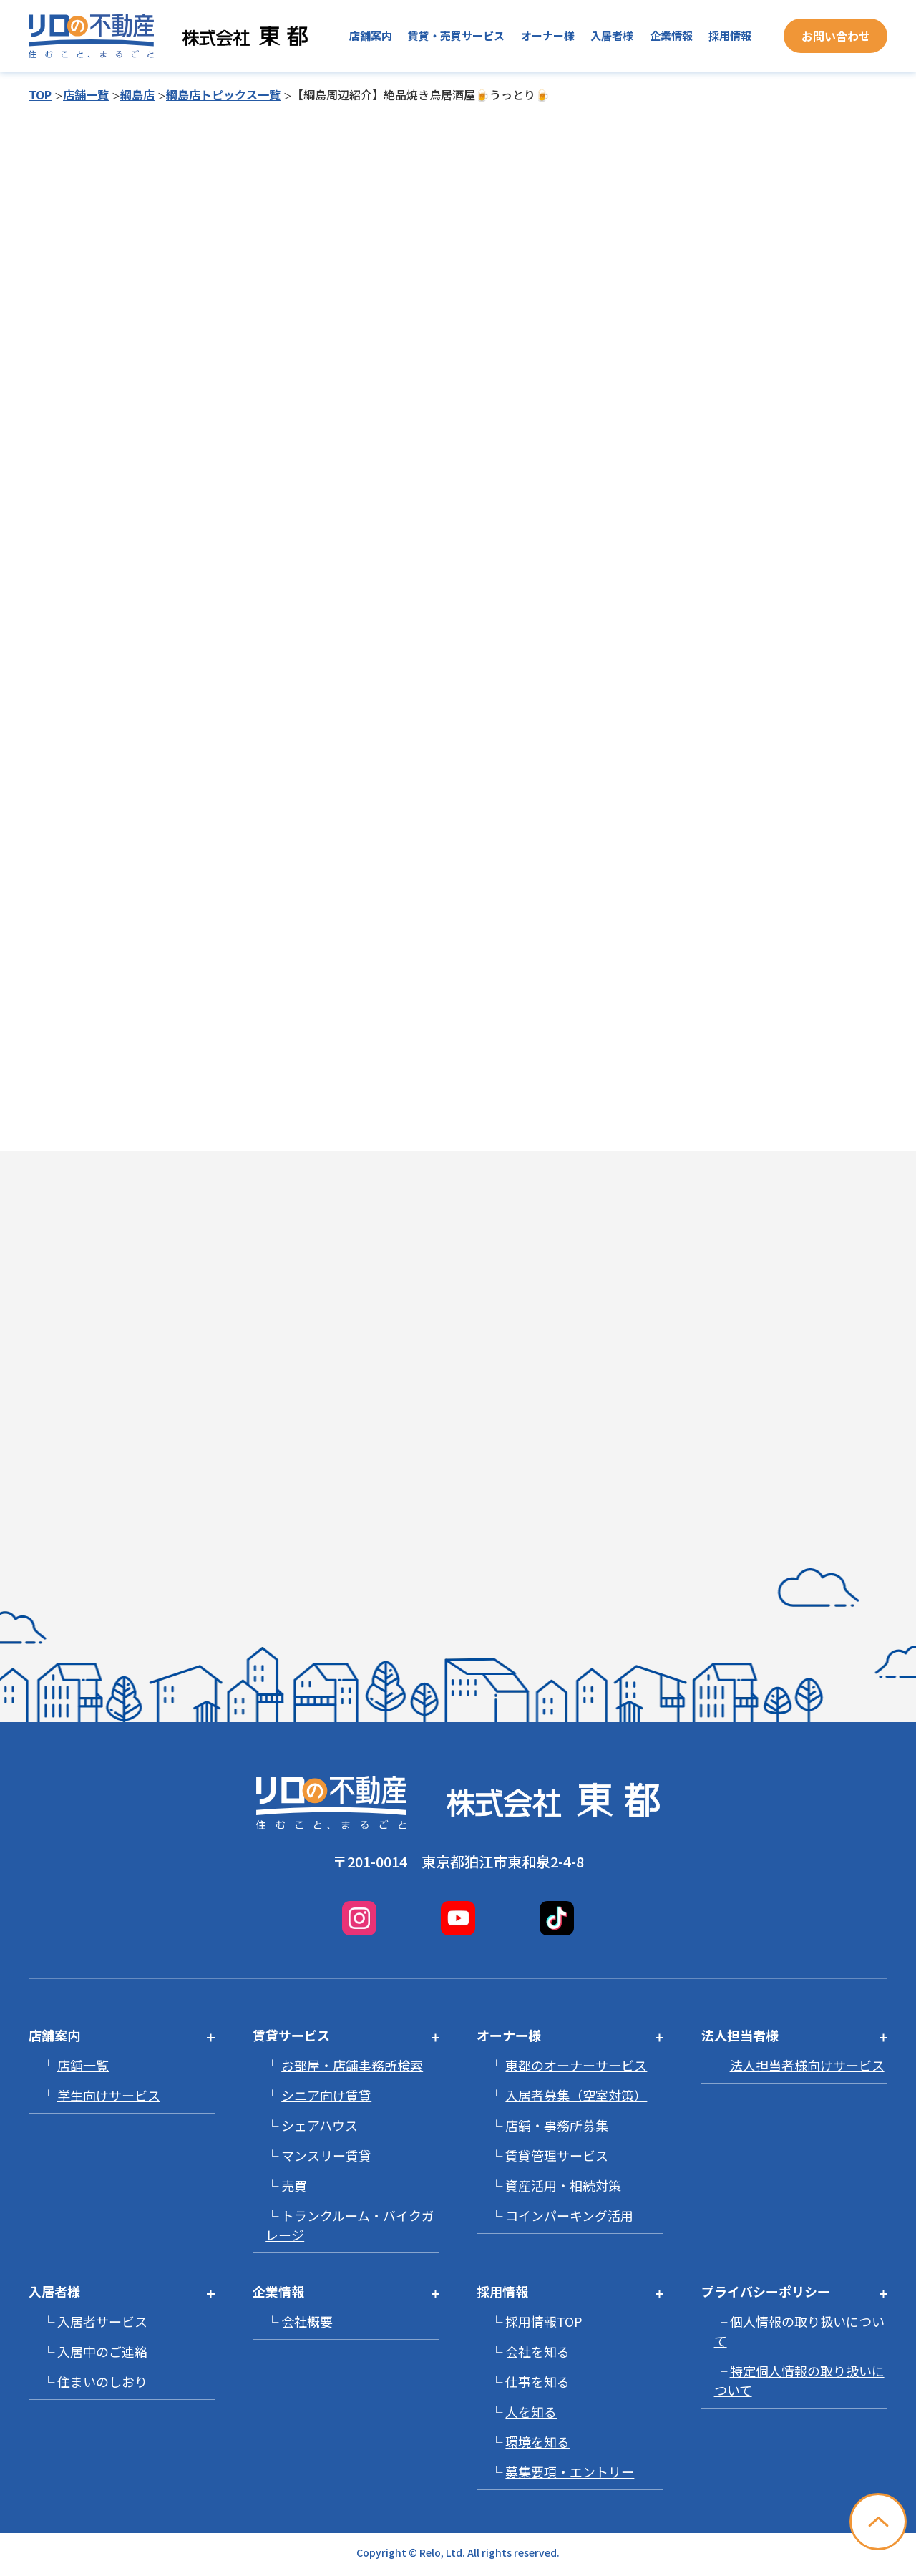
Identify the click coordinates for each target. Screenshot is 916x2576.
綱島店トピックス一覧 (223, 94)
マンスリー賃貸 (326, 2155)
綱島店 (137, 94)
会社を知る (537, 2351)
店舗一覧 (86, 94)
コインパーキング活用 (569, 2215)
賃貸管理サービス (556, 2155)
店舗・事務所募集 (556, 2125)
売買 (294, 2185)
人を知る (531, 2411)
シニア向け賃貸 (326, 2095)
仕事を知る (537, 2381)
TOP (40, 94)
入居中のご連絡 (102, 2351)
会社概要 (307, 2321)
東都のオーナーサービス (576, 2065)
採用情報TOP (544, 2321)
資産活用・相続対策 (563, 2185)
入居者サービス (102, 2321)
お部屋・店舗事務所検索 (352, 2065)
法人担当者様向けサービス (807, 2065)
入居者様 (611, 35)
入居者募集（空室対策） (576, 2095)
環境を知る (537, 2441)
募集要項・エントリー (569, 2471)
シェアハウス (319, 2125)
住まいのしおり (102, 2381)
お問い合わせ (836, 35)
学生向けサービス (108, 2095)
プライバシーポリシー (765, 2291)
